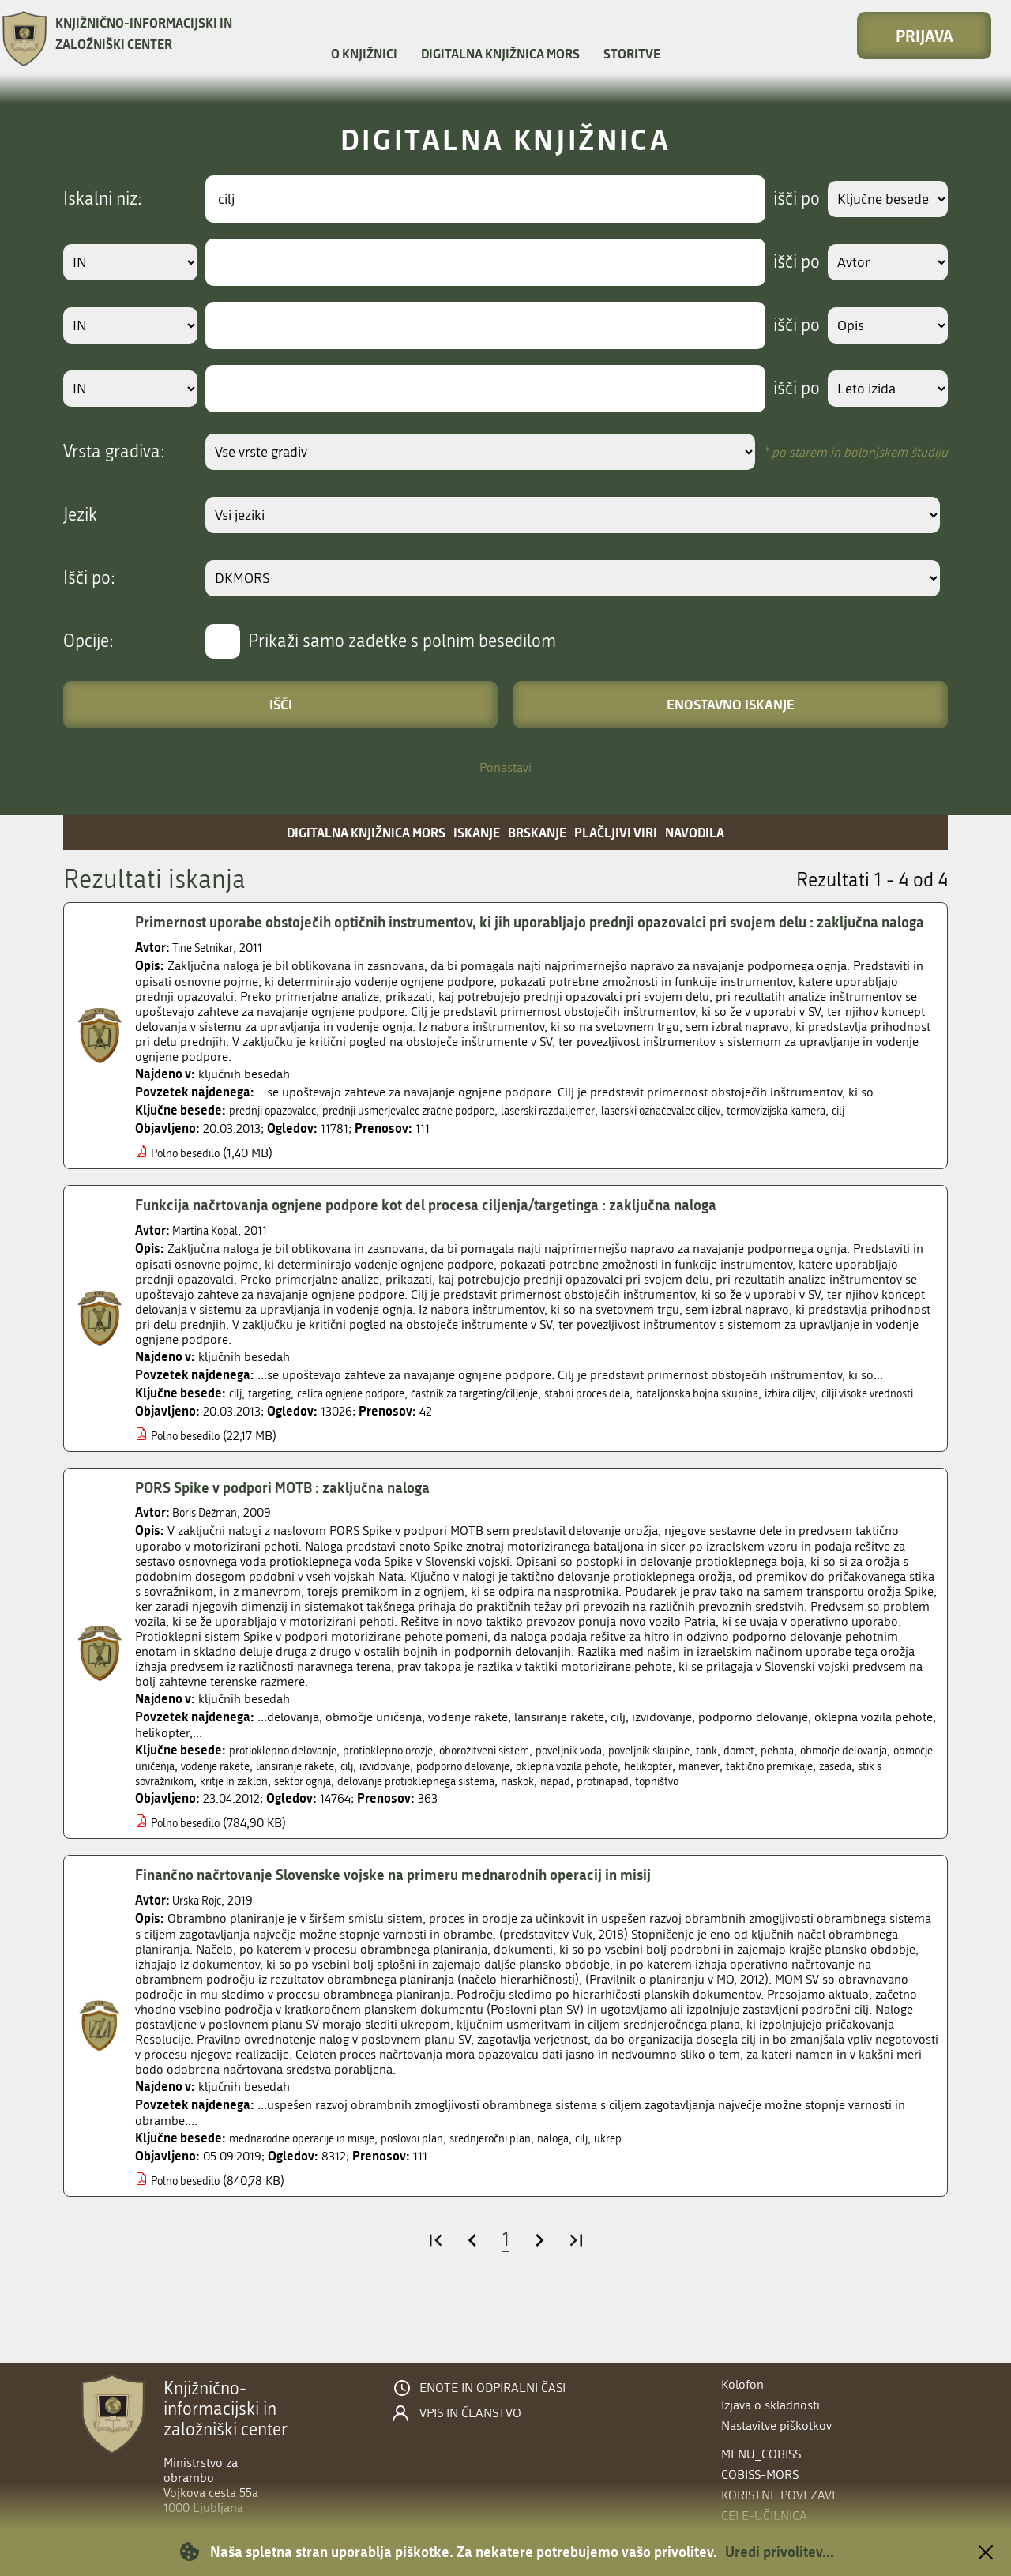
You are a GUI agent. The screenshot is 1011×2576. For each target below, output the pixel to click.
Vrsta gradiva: (114, 452)
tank (785, 1803)
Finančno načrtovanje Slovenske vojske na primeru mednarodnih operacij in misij (414, 1942)
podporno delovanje (621, 1818)
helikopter (834, 1818)
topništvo (160, 1848)
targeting (274, 1430)
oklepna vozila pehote (741, 1818)
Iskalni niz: (102, 199)
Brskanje (537, 832)
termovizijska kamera (862, 1133)
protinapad (856, 1833)
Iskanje (476, 832)
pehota (864, 1803)
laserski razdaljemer (599, 1133)
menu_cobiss (761, 2453)
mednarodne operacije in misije (315, 2205)
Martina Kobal (209, 1267)
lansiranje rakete (427, 1818)
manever (891, 1818)
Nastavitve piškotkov (776, 2425)
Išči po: (89, 578)
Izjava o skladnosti (770, 2404)
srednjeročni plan (534, 2205)
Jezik (80, 515)
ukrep (667, 2205)
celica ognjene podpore (368, 1430)
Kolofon (742, 2384)
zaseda (261, 1833)
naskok (760, 1833)
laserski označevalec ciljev (729, 1133)
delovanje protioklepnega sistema (643, 1833)
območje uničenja (242, 1818)
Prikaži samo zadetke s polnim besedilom (402, 641)
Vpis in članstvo (470, 2413)
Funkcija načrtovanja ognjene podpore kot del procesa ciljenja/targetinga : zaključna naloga (450, 1243)
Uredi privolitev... (779, 2551)
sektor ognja (512, 1833)
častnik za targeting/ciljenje (511, 1430)
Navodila (694, 832)
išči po (785, 199)
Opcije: (88, 641)
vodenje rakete (336, 1818)
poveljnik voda (627, 1803)
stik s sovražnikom (336, 1833)
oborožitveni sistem (528, 1803)
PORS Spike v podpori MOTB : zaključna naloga (296, 1540)
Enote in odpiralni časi (492, 2388)
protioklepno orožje (414, 1803)
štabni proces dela (639, 1430)
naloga (606, 2205)
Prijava (924, 35)
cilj (142, 1148)
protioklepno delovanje (292, 1803)
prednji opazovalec (280, 1133)
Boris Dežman (210, 1565)
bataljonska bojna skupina (766, 1430)
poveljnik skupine (719, 1803)
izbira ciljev (873, 1430)
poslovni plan (444, 2205)
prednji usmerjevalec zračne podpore (438, 1133)
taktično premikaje (185, 1833)
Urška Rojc (201, 1968)
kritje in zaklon (432, 1833)
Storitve (631, 53)
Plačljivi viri (615, 832)
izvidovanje (530, 1818)
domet (821, 1803)
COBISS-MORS (760, 2474)
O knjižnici (364, 53)
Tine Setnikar (207, 970)
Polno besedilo (191, 1190)
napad (803, 1833)
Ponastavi (505, 767)
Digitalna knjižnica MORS (500, 53)
